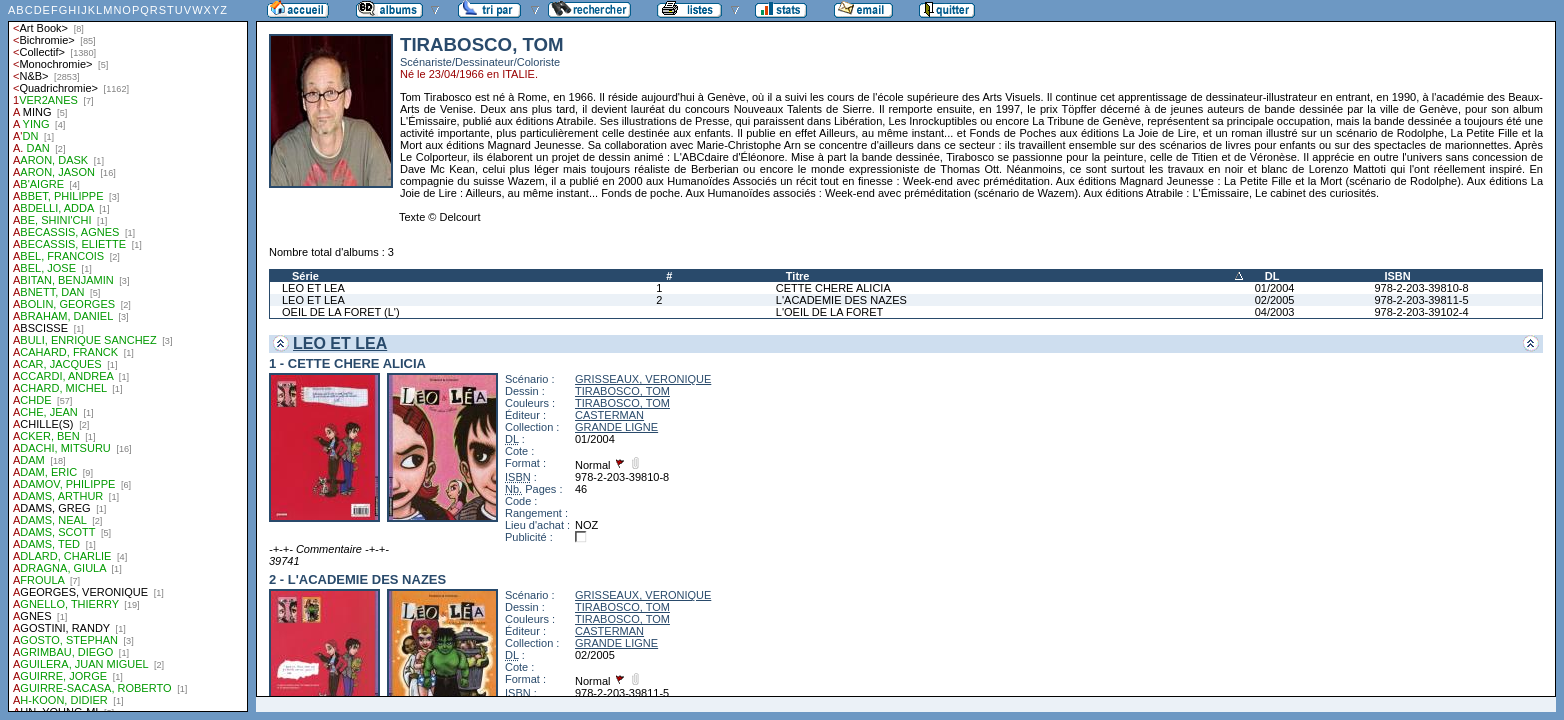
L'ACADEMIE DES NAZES (841, 300)
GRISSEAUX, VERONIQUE (643, 379)
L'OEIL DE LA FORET (829, 312)
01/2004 (1275, 288)
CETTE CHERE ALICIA (833, 288)
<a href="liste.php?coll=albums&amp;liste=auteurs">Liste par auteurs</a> (128, 356)
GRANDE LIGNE (616, 427)
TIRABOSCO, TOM (622, 391)
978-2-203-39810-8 (1421, 288)
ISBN (1397, 276)
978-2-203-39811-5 (1421, 300)
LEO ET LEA (313, 288)
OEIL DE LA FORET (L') (341, 312)
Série (305, 276)
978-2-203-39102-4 (1421, 312)
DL (1272, 276)
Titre (798, 276)
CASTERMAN (609, 415)
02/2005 (1275, 300)
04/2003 (1275, 312)
